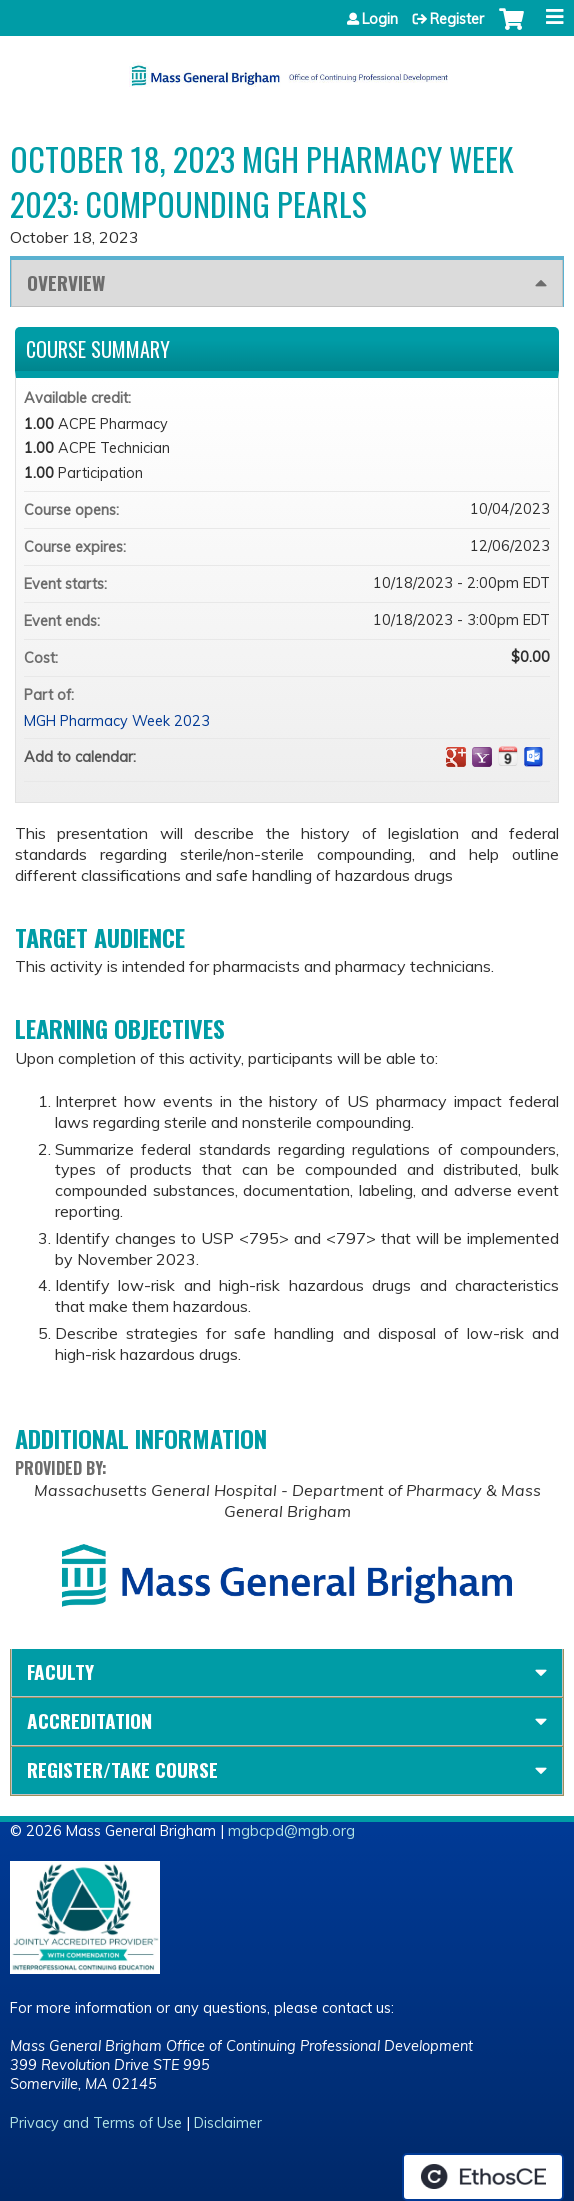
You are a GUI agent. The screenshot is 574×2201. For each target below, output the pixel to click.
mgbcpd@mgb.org (291, 1831)
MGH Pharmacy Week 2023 (117, 721)
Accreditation (89, 1720)
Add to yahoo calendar (482, 757)
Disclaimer (228, 2123)
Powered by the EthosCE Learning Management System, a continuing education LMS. (483, 2177)
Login (380, 19)
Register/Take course (122, 1769)
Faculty (60, 1671)
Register (457, 19)
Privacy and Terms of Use (96, 2123)
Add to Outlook (534, 757)
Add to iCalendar (508, 756)
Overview (66, 282)
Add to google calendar (456, 757)
